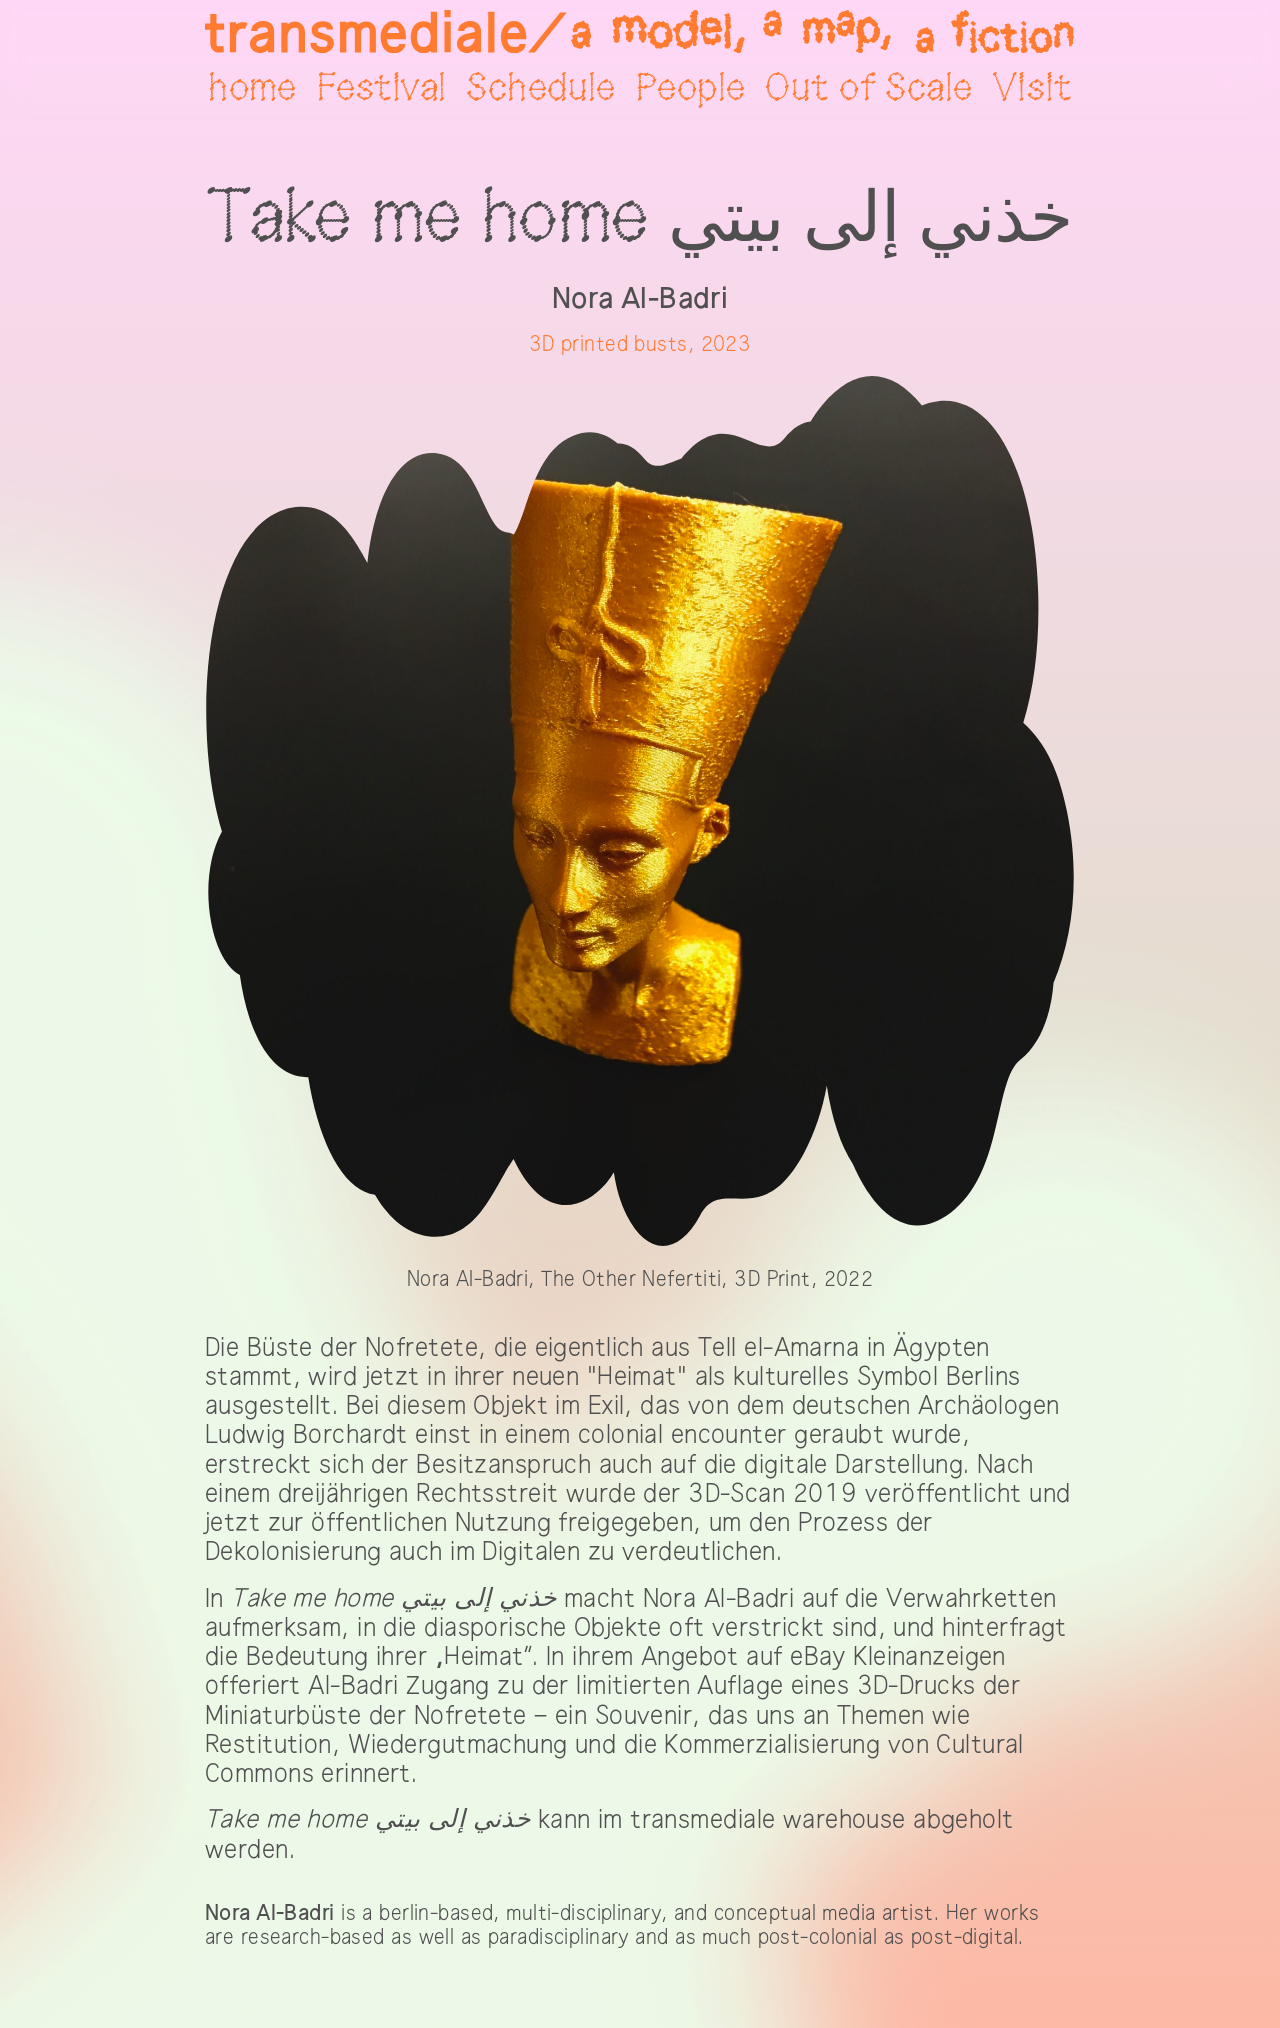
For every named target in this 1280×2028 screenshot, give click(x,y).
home (252, 89)
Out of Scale (868, 89)
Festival (381, 89)
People (691, 89)
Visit (1032, 89)
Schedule (540, 89)
